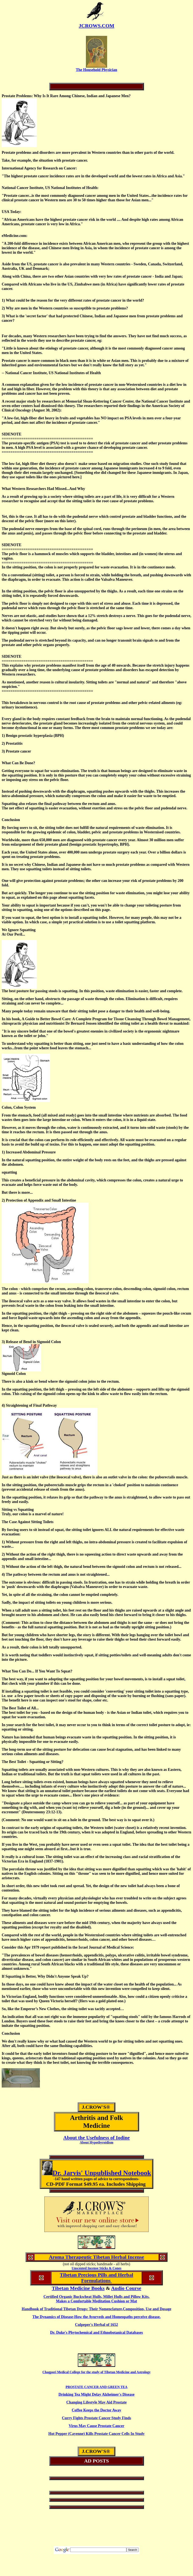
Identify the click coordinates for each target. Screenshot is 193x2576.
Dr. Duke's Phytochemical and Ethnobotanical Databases (96, 2332)
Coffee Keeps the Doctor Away (96, 2410)
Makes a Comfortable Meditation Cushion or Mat (96, 2301)
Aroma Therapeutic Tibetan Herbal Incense (96, 2257)
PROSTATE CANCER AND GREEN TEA (96, 2387)
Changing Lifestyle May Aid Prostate (96, 2402)
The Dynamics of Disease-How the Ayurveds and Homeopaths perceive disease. (96, 2317)
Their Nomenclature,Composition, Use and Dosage (96, 2309)
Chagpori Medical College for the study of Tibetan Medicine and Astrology (96, 2372)
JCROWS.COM (96, 25)
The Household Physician (96, 70)
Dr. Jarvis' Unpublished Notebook (102, 2173)
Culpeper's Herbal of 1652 (96, 2325)
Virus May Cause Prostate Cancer (96, 2426)
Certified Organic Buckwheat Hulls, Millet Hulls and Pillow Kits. (96, 2297)
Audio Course (126, 2288)
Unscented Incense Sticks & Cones (97, 2268)
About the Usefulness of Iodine (96, 2137)
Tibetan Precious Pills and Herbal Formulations (96, 2277)
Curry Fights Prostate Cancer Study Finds (96, 2418)
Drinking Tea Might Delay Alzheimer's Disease (97, 2394)
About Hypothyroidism (96, 2142)
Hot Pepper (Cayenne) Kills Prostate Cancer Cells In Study (96, 2434)
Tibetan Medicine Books (78, 2288)
